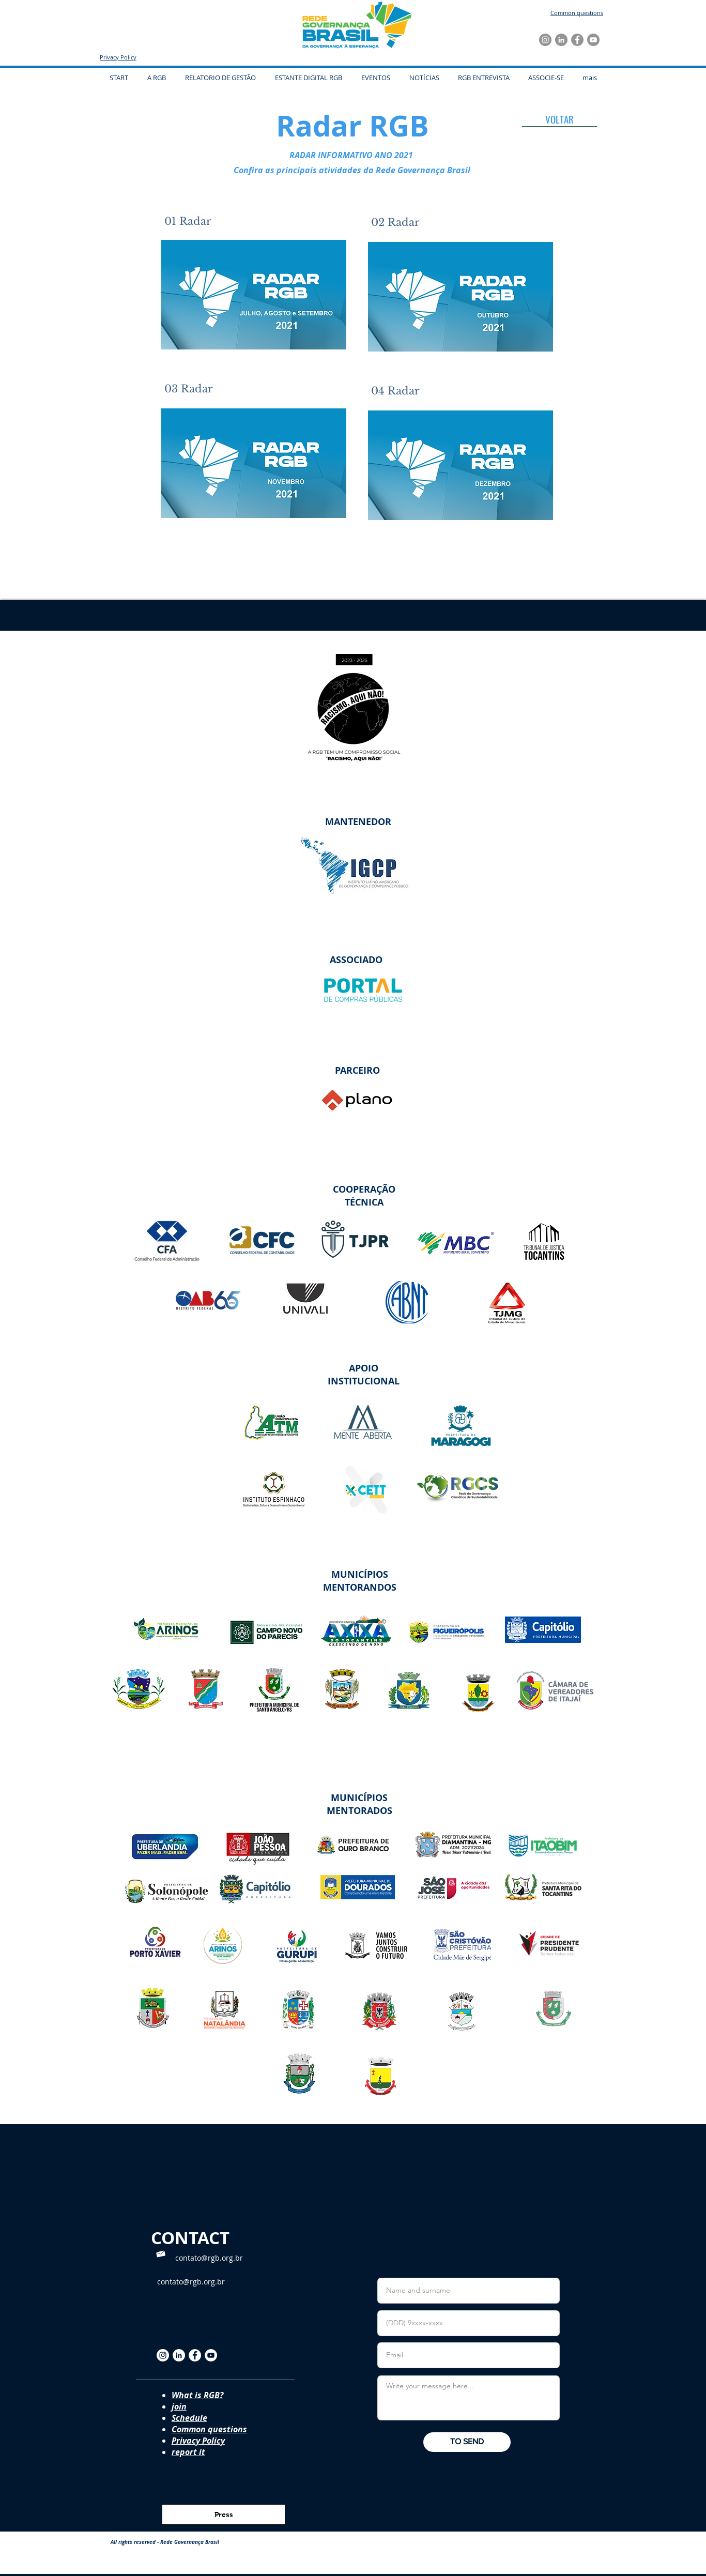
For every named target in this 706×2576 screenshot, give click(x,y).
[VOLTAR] (559, 119)
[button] (375, 77)
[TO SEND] (467, 2442)
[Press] (223, 2514)
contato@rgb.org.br (209, 2258)
